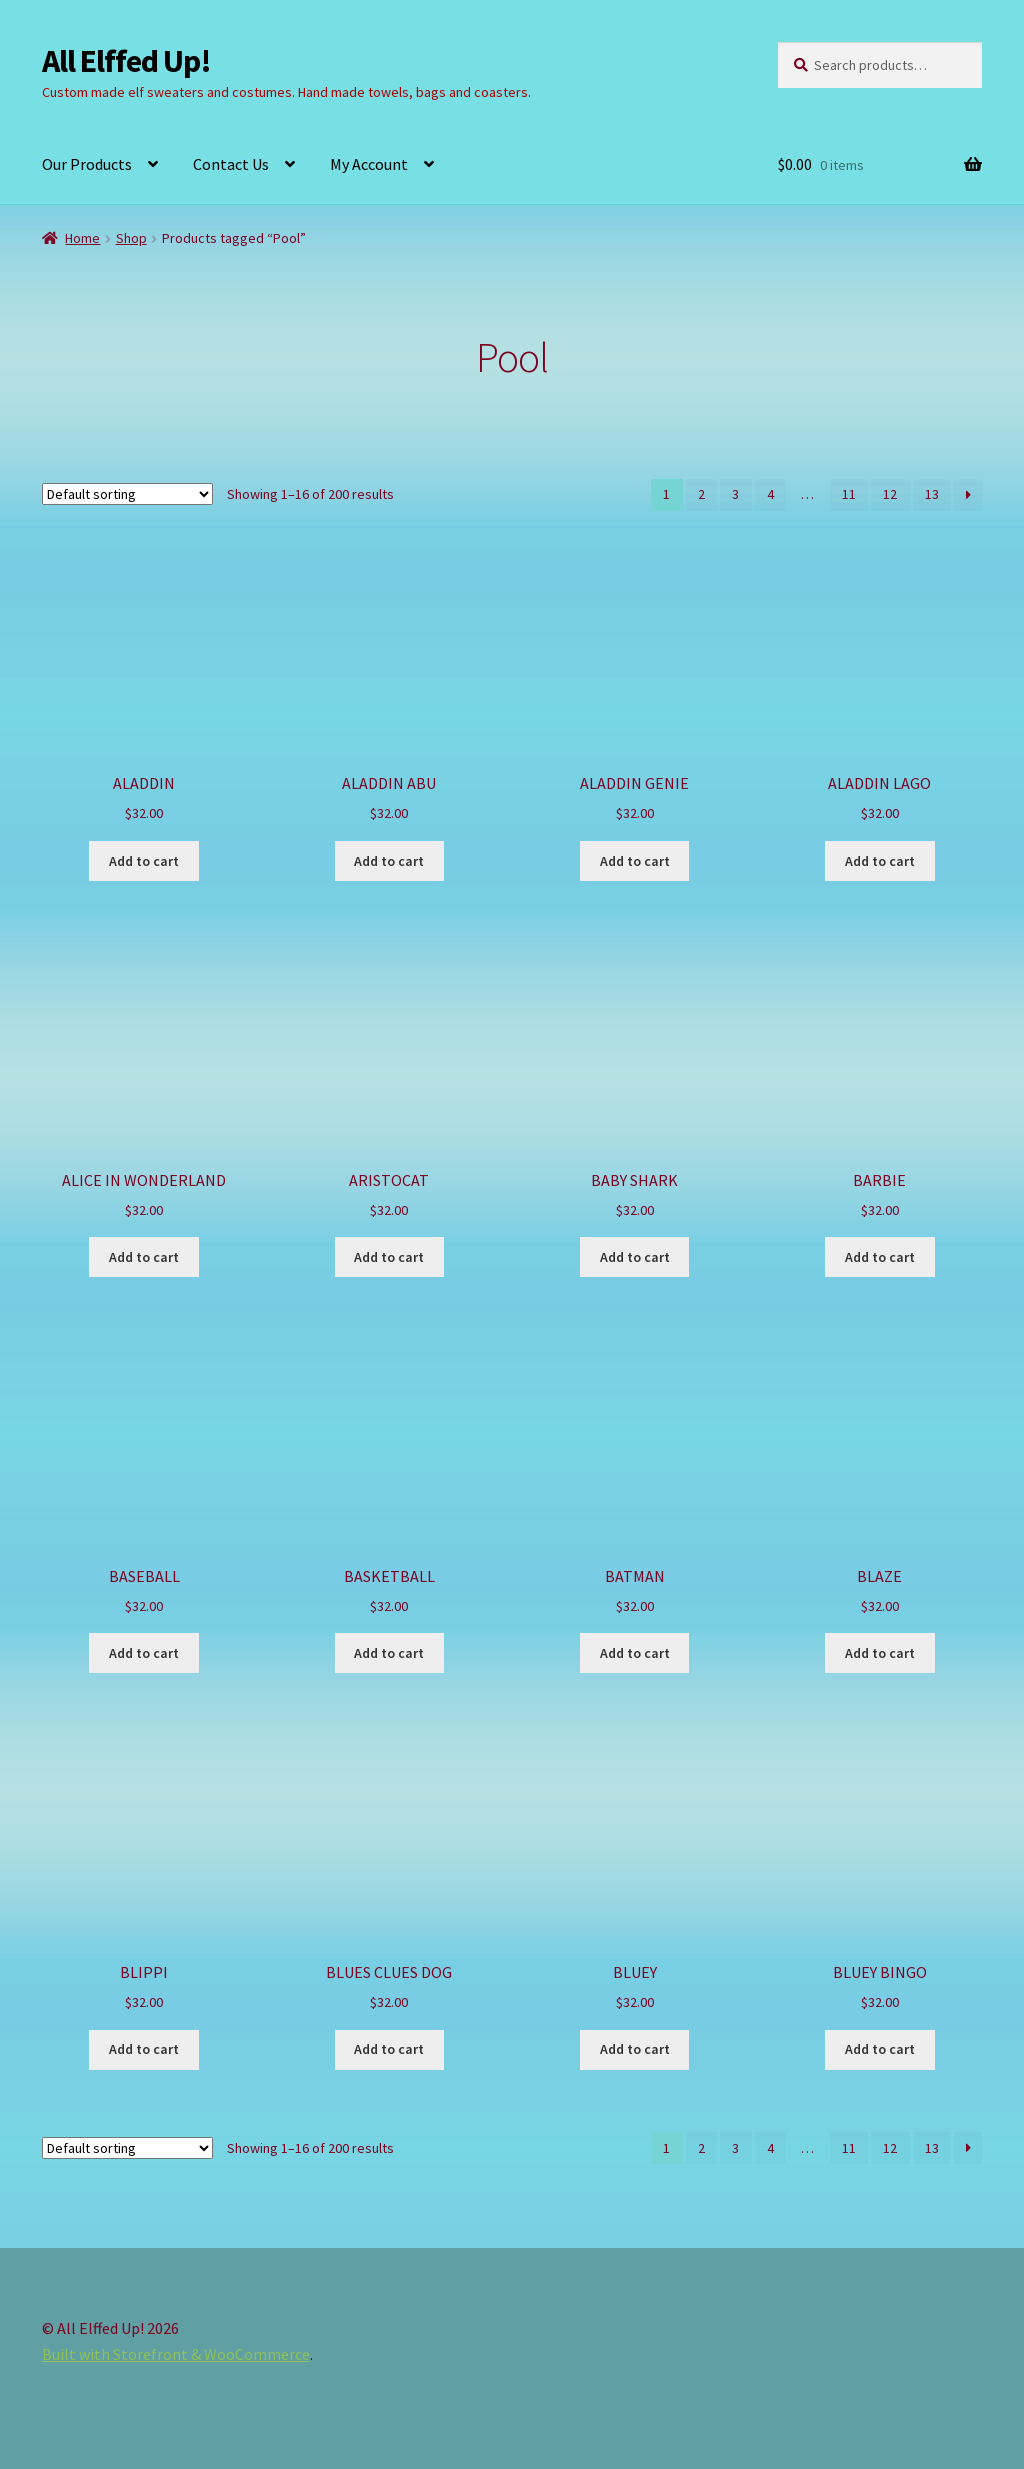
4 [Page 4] (770, 494)
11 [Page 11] (849, 494)
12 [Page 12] (890, 494)
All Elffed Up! (126, 61)
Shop (131, 238)
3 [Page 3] (735, 494)
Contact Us (231, 164)
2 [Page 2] (701, 494)
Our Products (87, 164)
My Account (369, 164)
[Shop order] (127, 494)
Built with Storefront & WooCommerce (176, 2354)
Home (82, 238)
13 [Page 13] (932, 494)
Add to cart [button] (144, 861)
